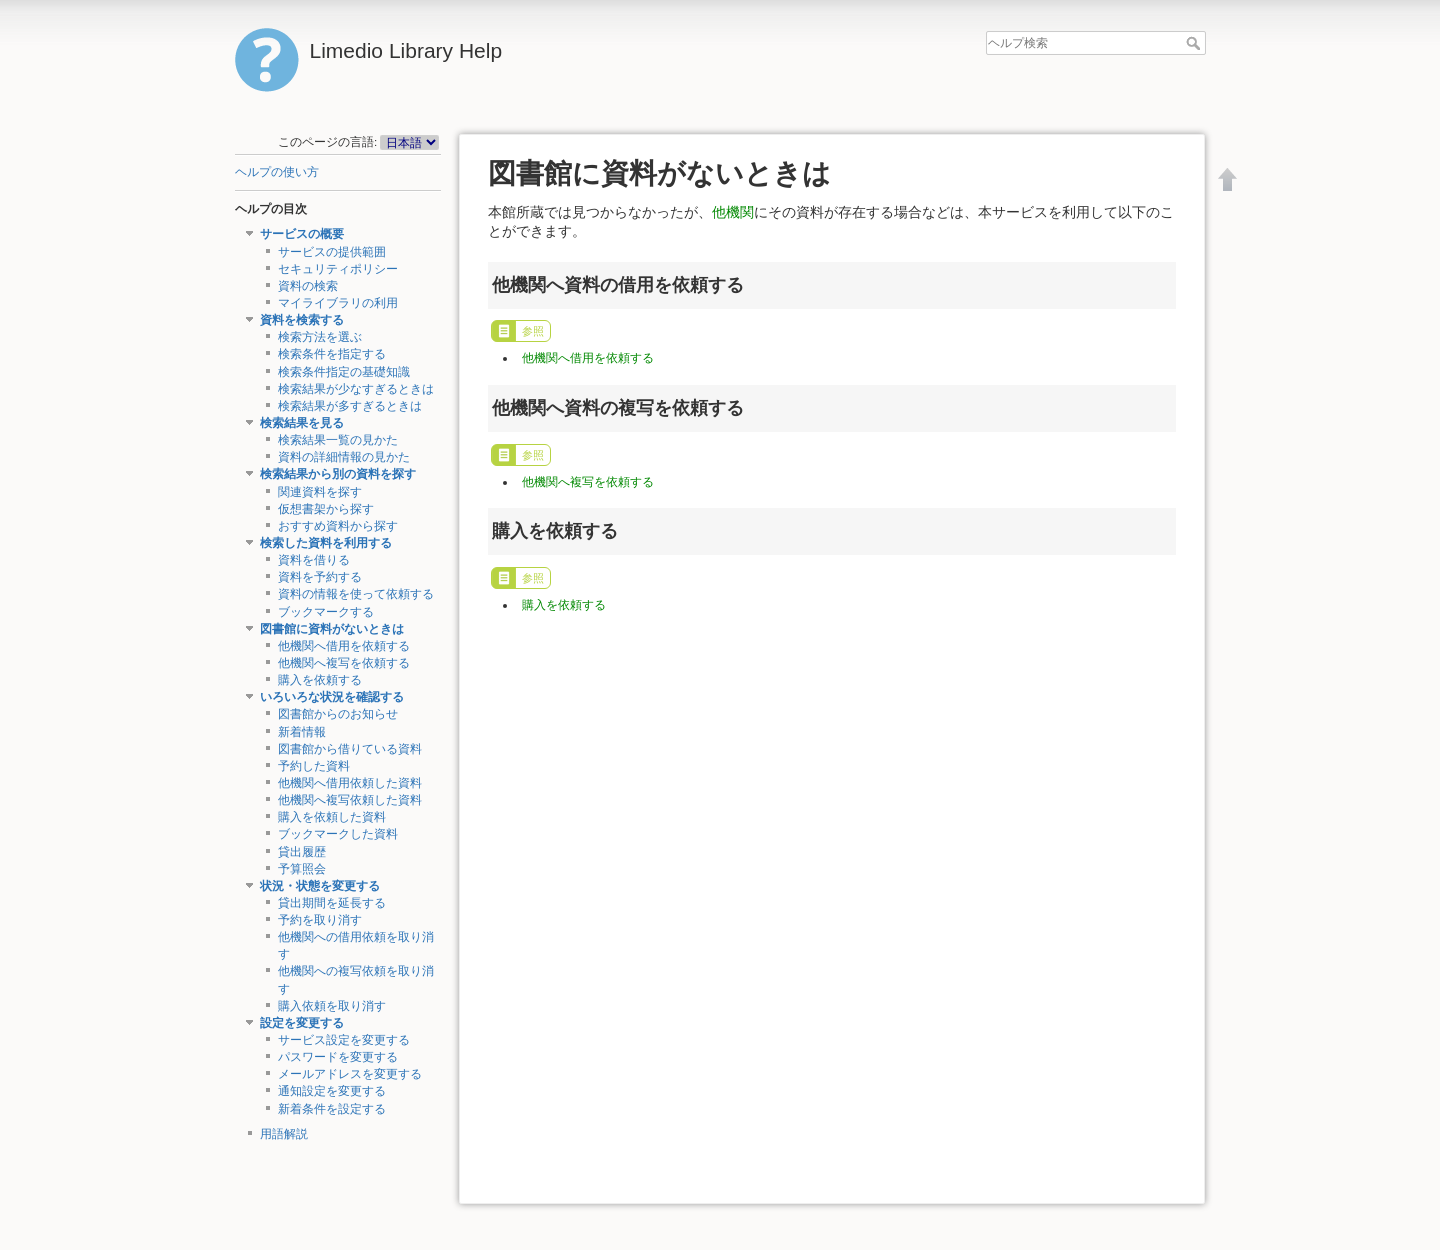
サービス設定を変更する (344, 1040)
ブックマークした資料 (338, 834)
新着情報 (302, 732)
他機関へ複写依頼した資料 (350, 800)
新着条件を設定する (332, 1109)
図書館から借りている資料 (350, 749)
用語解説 (284, 1134)
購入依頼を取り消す (332, 1006)
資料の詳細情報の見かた (344, 457)
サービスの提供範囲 (332, 252)
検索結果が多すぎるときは (350, 406)
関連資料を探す (320, 492)
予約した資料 (314, 766)
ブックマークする (326, 612)
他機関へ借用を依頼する (344, 646)
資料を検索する (302, 320)
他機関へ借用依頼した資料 (350, 783)
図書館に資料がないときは (332, 629)
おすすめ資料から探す (338, 526)
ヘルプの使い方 (277, 172)
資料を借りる (314, 560)
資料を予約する (320, 577)
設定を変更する (302, 1023)
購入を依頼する (320, 680)
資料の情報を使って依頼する (356, 594)
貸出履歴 (302, 852)
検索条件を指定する (332, 354)
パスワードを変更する (338, 1057)
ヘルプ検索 (1195, 43)
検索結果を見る (302, 423)
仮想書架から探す (326, 509)
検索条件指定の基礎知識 (344, 372)
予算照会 (302, 869)
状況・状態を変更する (320, 886)
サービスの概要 (302, 234)
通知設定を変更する (332, 1091)
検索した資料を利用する (326, 543)
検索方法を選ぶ (320, 337)
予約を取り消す (320, 920)
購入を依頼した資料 (332, 817)
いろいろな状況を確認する (332, 697)
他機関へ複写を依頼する (344, 663)
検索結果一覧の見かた (338, 440)
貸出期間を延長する (332, 903)
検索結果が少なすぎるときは (356, 389)
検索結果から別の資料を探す (338, 474)
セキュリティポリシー (338, 269)
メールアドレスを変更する (350, 1074)
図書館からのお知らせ (338, 714)
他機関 (733, 212)
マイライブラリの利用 (338, 303)
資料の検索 (308, 286)
